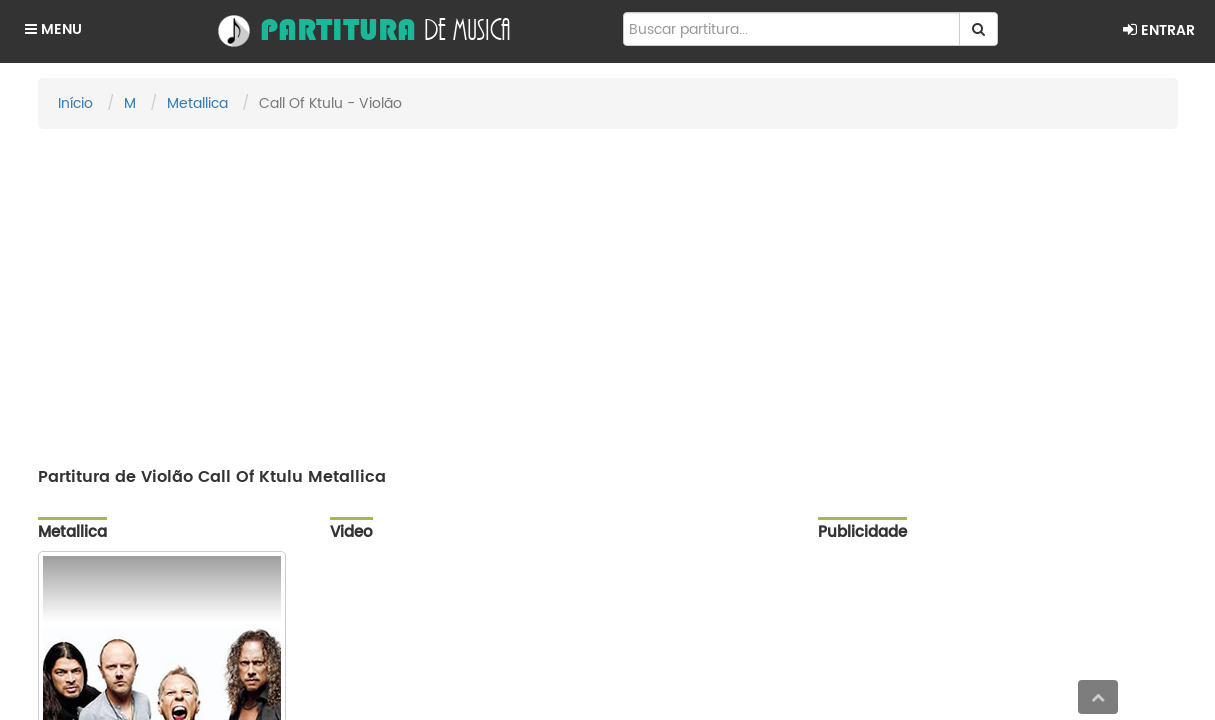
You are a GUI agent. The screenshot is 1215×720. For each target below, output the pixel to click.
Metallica (197, 103)
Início (75, 103)
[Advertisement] (608, 289)
